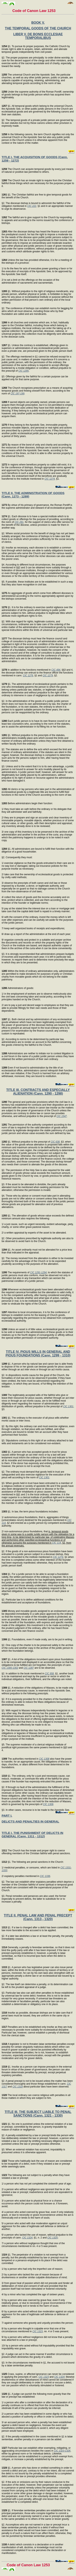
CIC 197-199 (17, 393)
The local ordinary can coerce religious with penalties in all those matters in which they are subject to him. (36, 2096)
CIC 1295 (23, 370)
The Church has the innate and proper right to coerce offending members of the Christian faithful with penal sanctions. (36, 1852)
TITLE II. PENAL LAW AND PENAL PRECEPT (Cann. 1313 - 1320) (38, 1917)
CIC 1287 (29, 1667)
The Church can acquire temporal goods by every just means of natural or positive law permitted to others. (37, 170)
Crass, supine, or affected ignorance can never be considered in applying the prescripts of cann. (38, 2375)
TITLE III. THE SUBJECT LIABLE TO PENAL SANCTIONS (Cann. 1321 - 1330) (38, 2113)
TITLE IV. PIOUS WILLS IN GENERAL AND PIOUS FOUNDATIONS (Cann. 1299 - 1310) (38, 1353)
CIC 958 (49, 1673)
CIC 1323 (37, 2331)
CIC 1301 (68, 1406)
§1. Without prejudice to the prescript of (26, 1141)
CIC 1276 (28, 675)
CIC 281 (19, 522)
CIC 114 (56, 1542)
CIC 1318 (17, 2086)
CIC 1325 (52, 2237)
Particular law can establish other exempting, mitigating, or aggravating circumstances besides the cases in (36, 2449)
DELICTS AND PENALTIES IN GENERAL (30, 1821)
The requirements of (16, 1272)
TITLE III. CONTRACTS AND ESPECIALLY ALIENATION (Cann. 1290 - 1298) (38, 1091)
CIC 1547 (62, 1116)
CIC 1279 (48, 675)
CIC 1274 (49, 478)
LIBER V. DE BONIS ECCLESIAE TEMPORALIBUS (38, 36)
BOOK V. (38, 22)
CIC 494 (55, 669)
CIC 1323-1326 (62, 2450)
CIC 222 (31, 206)
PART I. (7, 1815)
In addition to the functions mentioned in (26, 669)
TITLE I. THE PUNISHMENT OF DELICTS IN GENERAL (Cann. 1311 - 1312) (32, 1834)
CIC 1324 (27, 2237)
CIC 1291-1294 (38, 1272)
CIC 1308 (44, 1758)
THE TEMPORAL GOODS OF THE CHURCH (38, 28)
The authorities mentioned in (20, 1758)
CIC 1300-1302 (10, 1667)
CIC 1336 (45, 1876)
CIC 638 (55, 1141)
